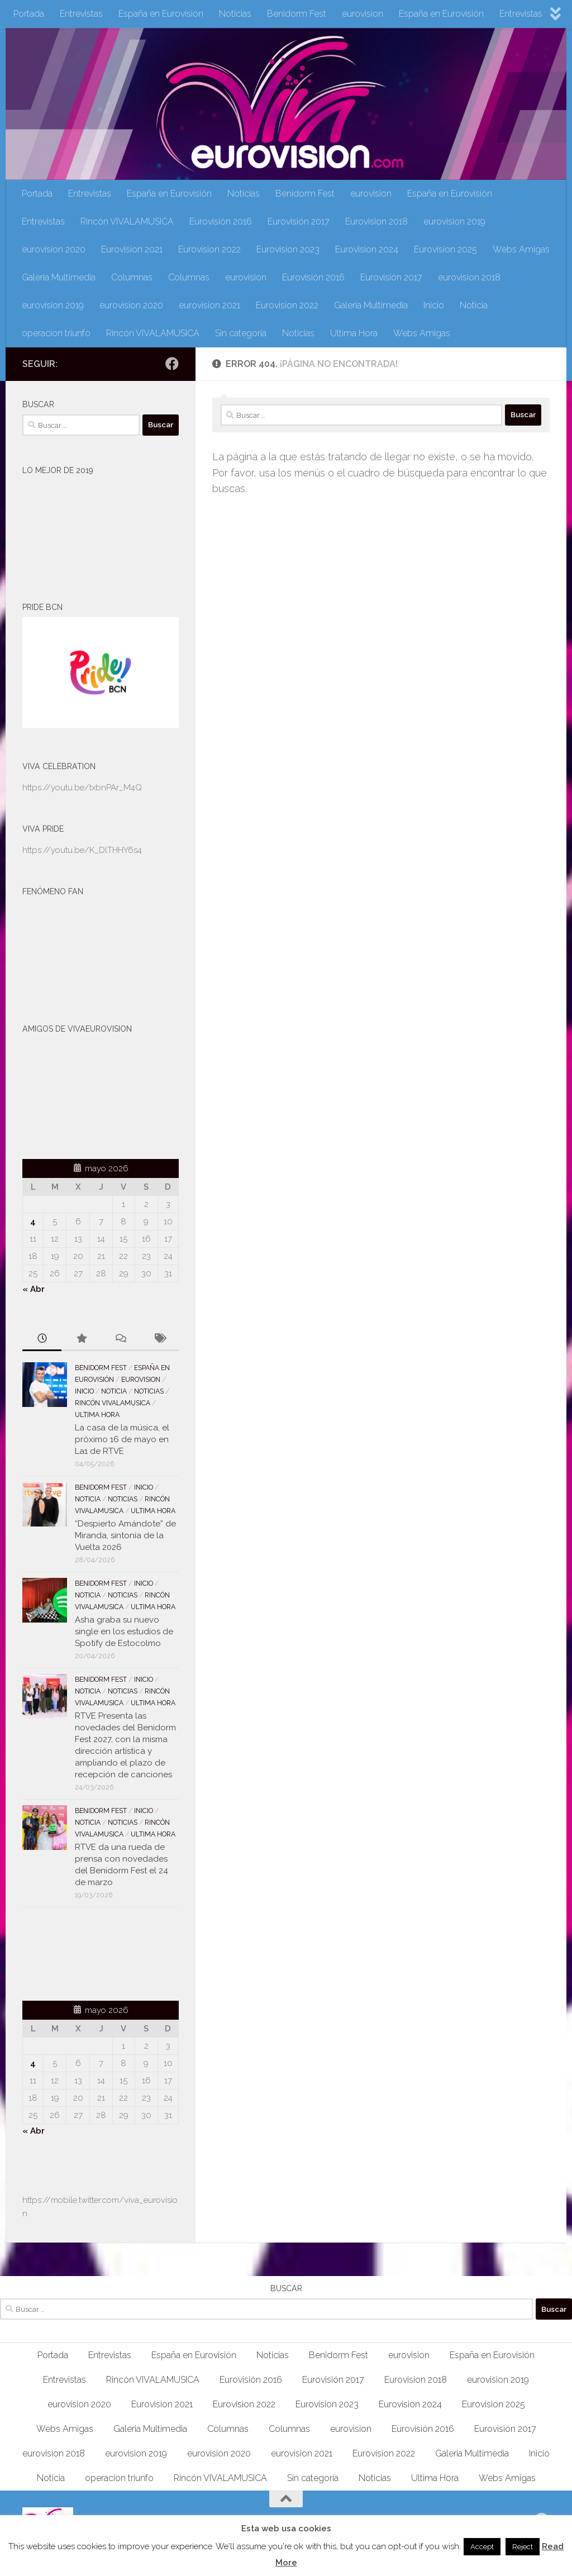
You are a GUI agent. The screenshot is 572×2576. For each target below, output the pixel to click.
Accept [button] (482, 2546)
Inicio (433, 305)
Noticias (235, 13)
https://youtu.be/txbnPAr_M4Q (82, 788)
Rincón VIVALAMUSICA (127, 221)
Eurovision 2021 (132, 249)
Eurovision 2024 (366, 249)
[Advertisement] (87, 1952)
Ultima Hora (354, 333)
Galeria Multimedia (59, 277)
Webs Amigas (521, 249)
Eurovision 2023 (288, 249)
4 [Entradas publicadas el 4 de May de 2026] (33, 1222)
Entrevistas (81, 13)
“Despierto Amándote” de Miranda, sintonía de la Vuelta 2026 (125, 1535)
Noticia (474, 305)
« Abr (33, 1289)
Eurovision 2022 (209, 249)
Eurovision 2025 (445, 249)
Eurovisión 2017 (299, 221)
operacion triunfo (56, 333)
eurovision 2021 (209, 305)
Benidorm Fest (296, 13)
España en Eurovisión (160, 13)
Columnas (131, 277)
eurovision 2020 (53, 249)
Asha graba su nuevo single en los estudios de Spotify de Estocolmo (124, 1631)
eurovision (362, 13)
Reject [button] (522, 2546)
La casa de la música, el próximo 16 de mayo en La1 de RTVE (122, 1439)
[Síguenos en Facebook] (172, 363)
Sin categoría (240, 333)
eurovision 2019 (454, 221)
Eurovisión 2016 (220, 221)
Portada (28, 13)
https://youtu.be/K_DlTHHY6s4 (82, 850)
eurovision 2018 (469, 277)
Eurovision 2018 (376, 221)
